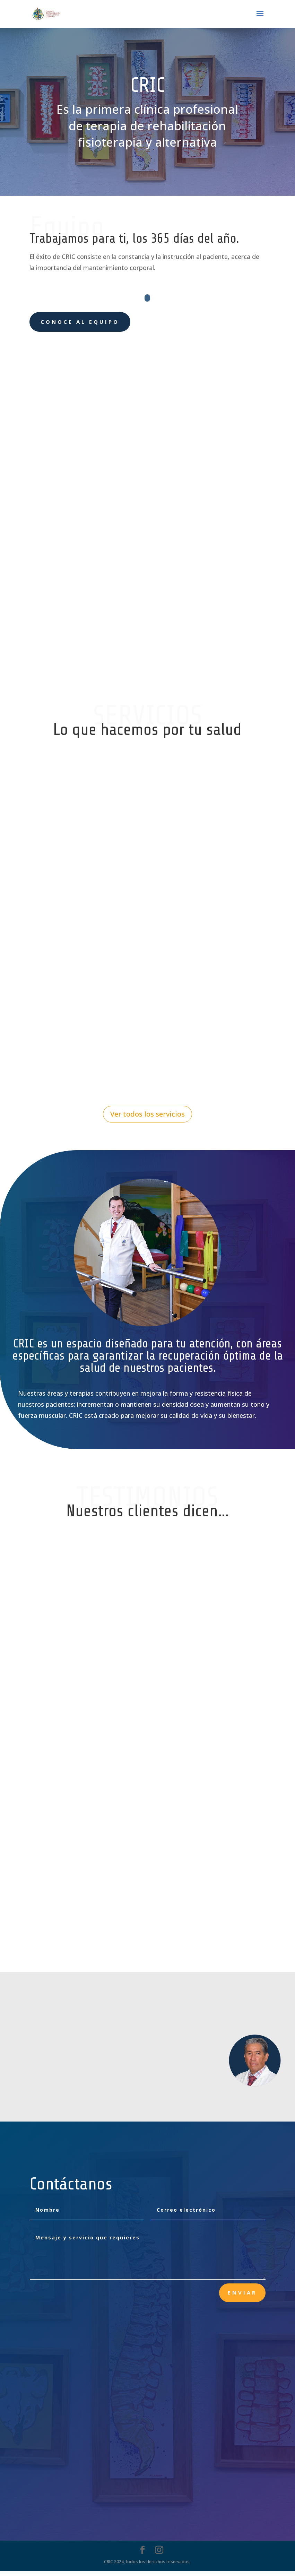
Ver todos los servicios (147, 1119)
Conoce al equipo (80, 321)
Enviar (242, 2297)
